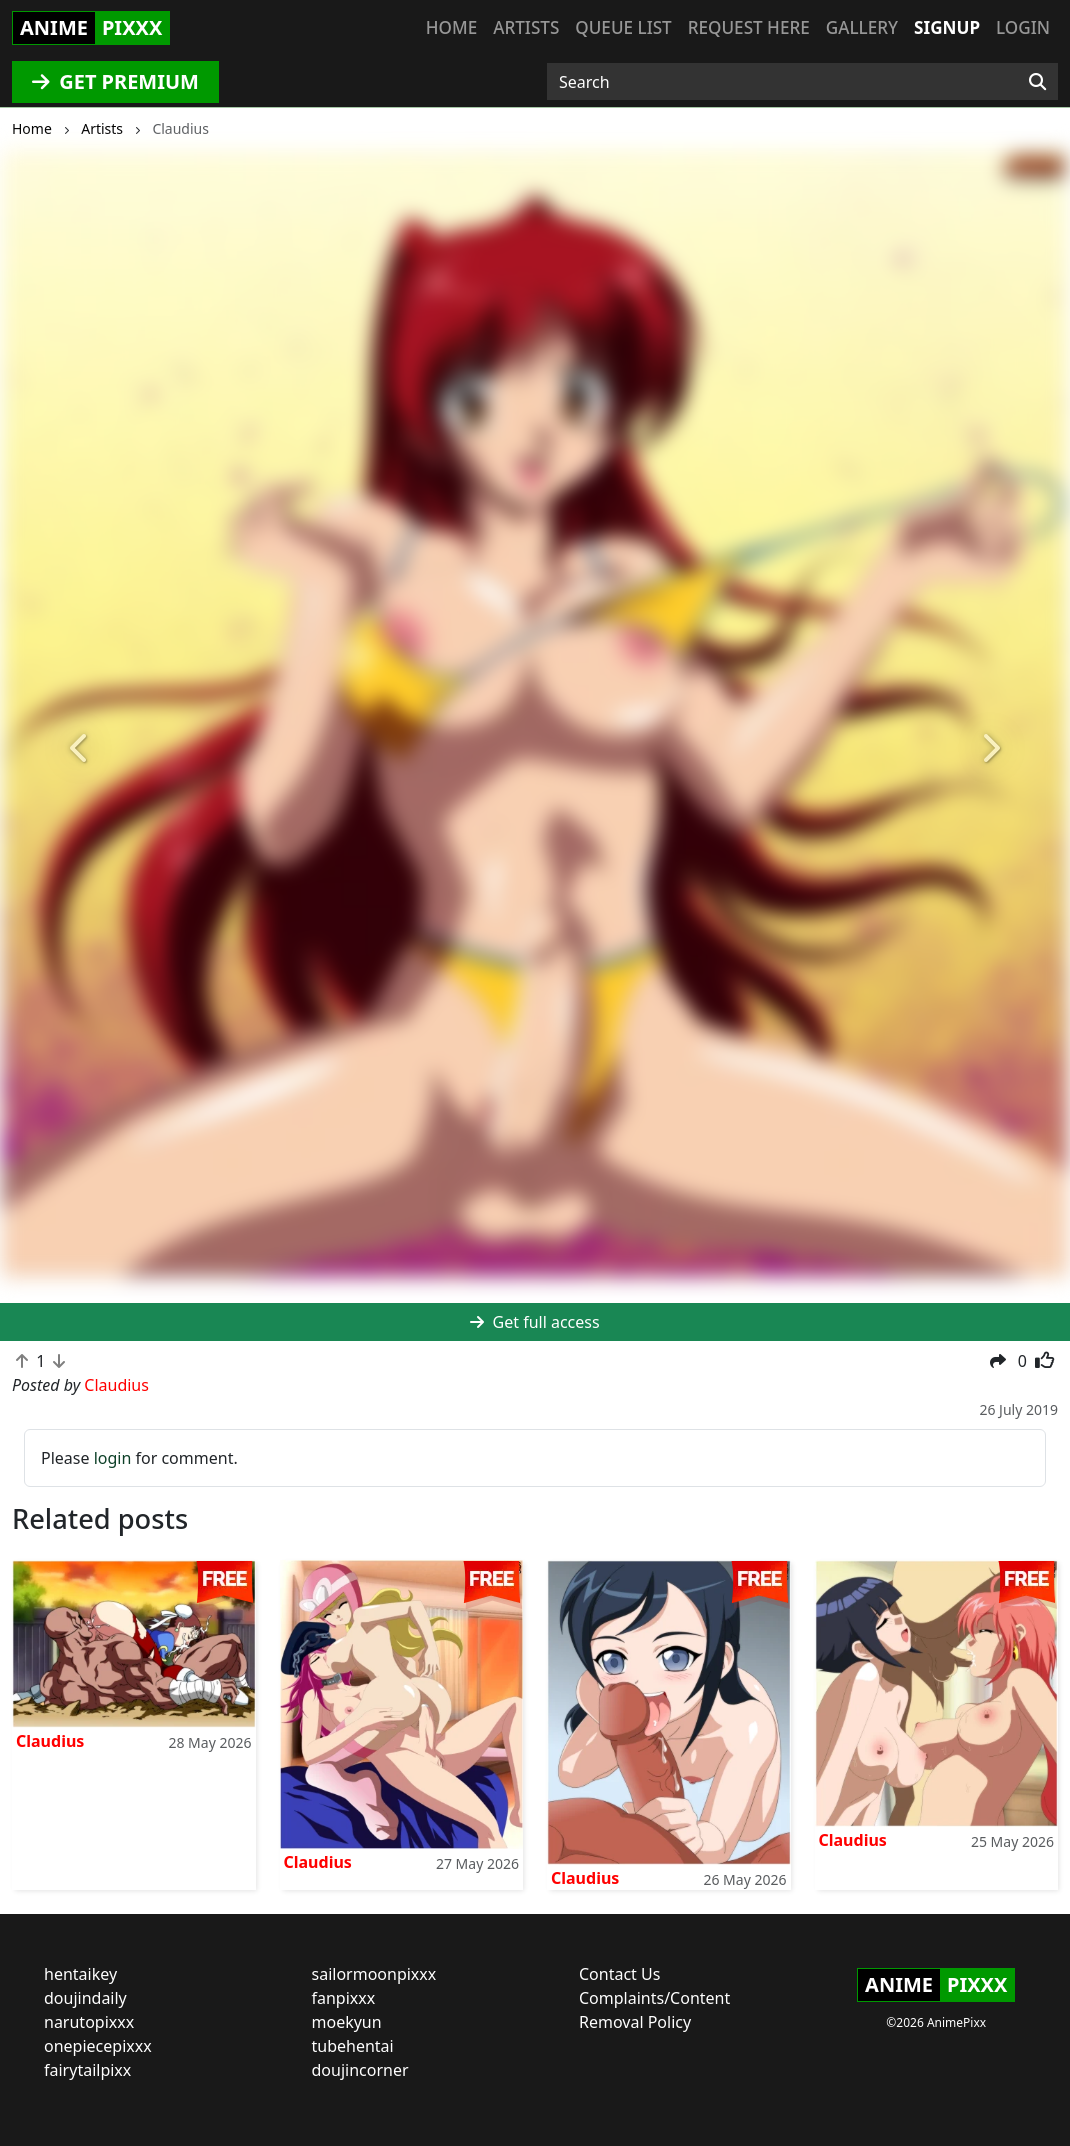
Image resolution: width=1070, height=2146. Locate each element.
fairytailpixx (87, 2070)
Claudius (50, 1741)
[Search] (1037, 82)
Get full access (534, 1322)
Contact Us (619, 1974)
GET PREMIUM (115, 81)
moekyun (347, 2022)
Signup (947, 27)
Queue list (623, 27)
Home (451, 27)
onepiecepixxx (98, 2046)
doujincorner (360, 2070)
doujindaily (85, 1998)
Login (1023, 27)
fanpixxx (344, 1998)
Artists (526, 27)
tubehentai (353, 2046)
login (113, 1458)
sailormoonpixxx (374, 1974)
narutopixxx (89, 2022)
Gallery (862, 27)
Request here (749, 27)
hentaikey (80, 1974)
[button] (80, 748)
